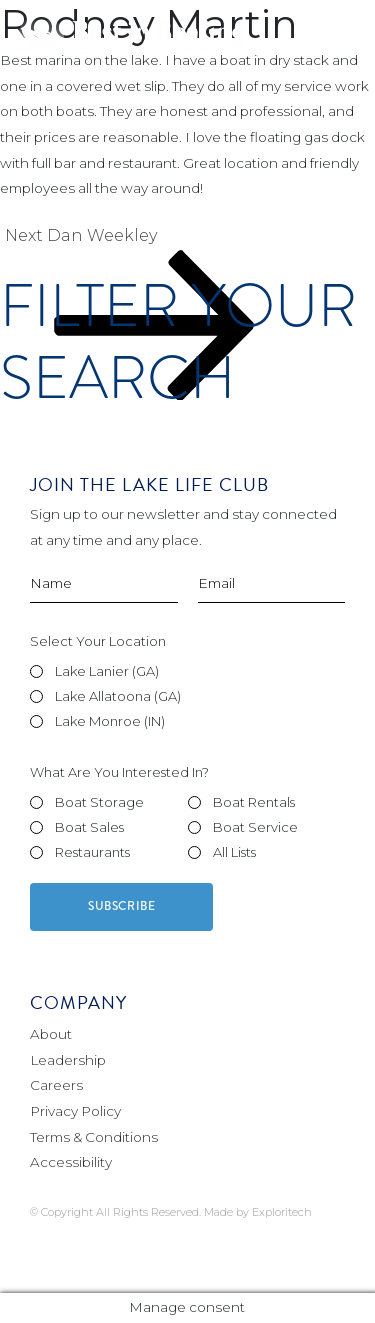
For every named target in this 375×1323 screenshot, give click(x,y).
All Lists (234, 852)
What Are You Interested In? (119, 772)
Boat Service (255, 827)
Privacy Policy (75, 1111)
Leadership (68, 1060)
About (51, 1034)
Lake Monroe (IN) (110, 721)
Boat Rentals (254, 802)
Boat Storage (99, 802)
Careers (56, 1085)
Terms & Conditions (94, 1137)
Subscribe (121, 906)
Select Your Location (98, 641)
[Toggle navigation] (334, 39)
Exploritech (282, 1212)
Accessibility (71, 1162)
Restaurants (92, 852)
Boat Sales (89, 827)
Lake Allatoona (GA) (118, 696)
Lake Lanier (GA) (107, 671)
